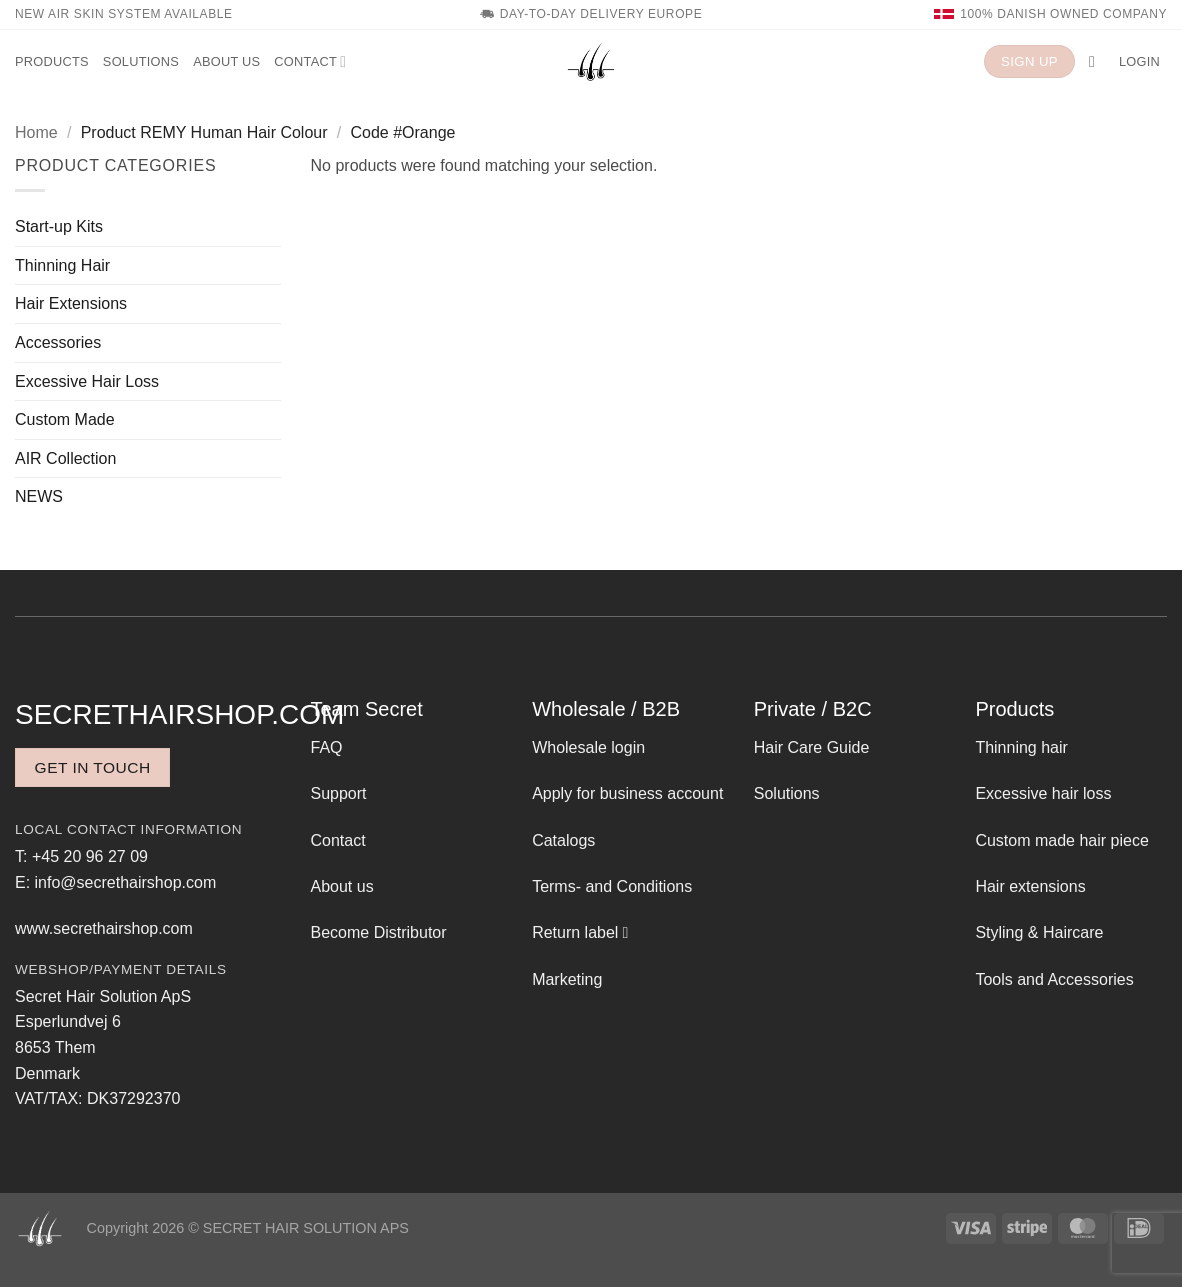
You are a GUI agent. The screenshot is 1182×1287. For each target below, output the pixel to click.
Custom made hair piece (1061, 840)
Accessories (58, 342)
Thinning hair (1021, 747)
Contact (310, 61)
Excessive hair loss (1043, 793)
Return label (575, 932)
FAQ (327, 747)
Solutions (141, 61)
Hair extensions (1030, 886)
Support (339, 793)
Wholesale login (588, 747)
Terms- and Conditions (612, 886)
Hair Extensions (71, 303)
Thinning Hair (62, 265)
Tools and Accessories (1054, 979)
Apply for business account (627, 793)
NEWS (39, 496)
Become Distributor (379, 932)
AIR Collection (65, 458)
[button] (1097, 61)
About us (226, 61)
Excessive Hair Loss (87, 381)
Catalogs (563, 840)
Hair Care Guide (812, 747)
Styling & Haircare (1039, 932)
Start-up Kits (59, 226)
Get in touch (93, 767)
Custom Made (65, 419)
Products (52, 61)
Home (36, 132)
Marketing (567, 979)
